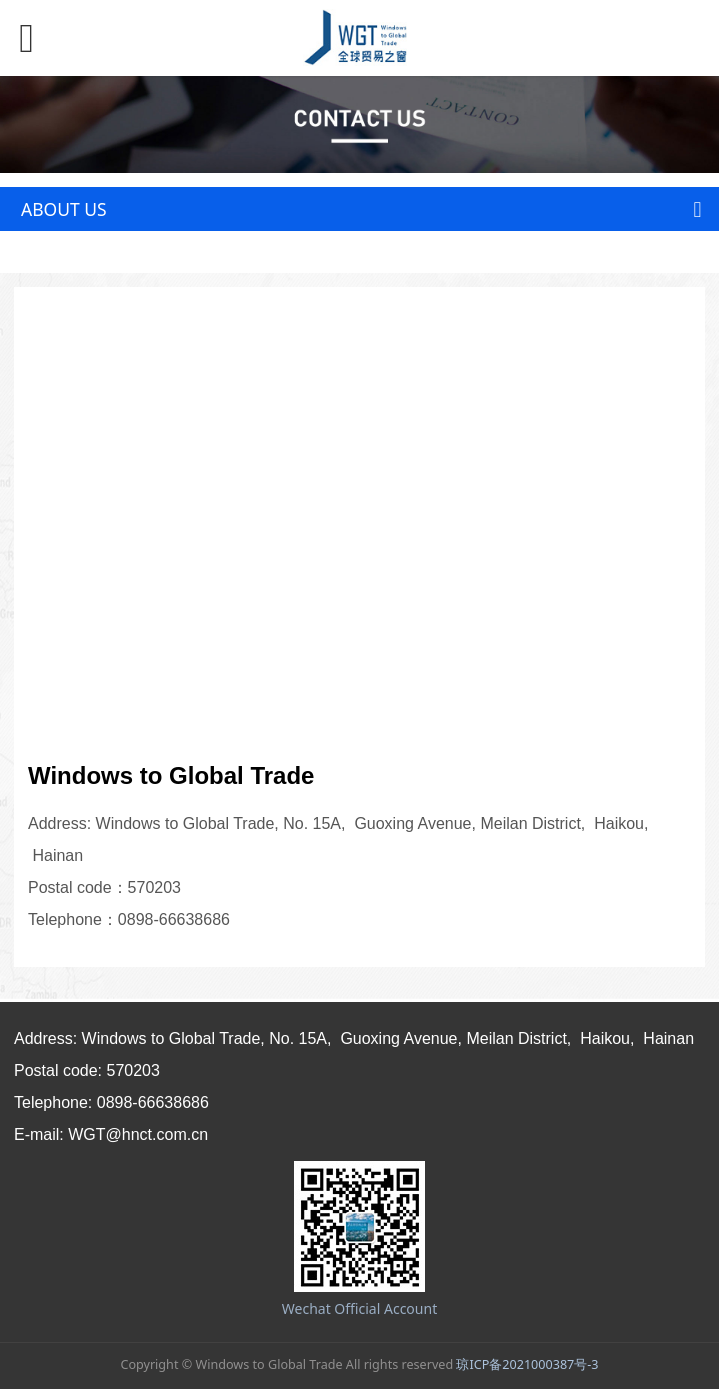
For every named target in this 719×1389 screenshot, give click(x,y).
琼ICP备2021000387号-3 (527, 1364)
